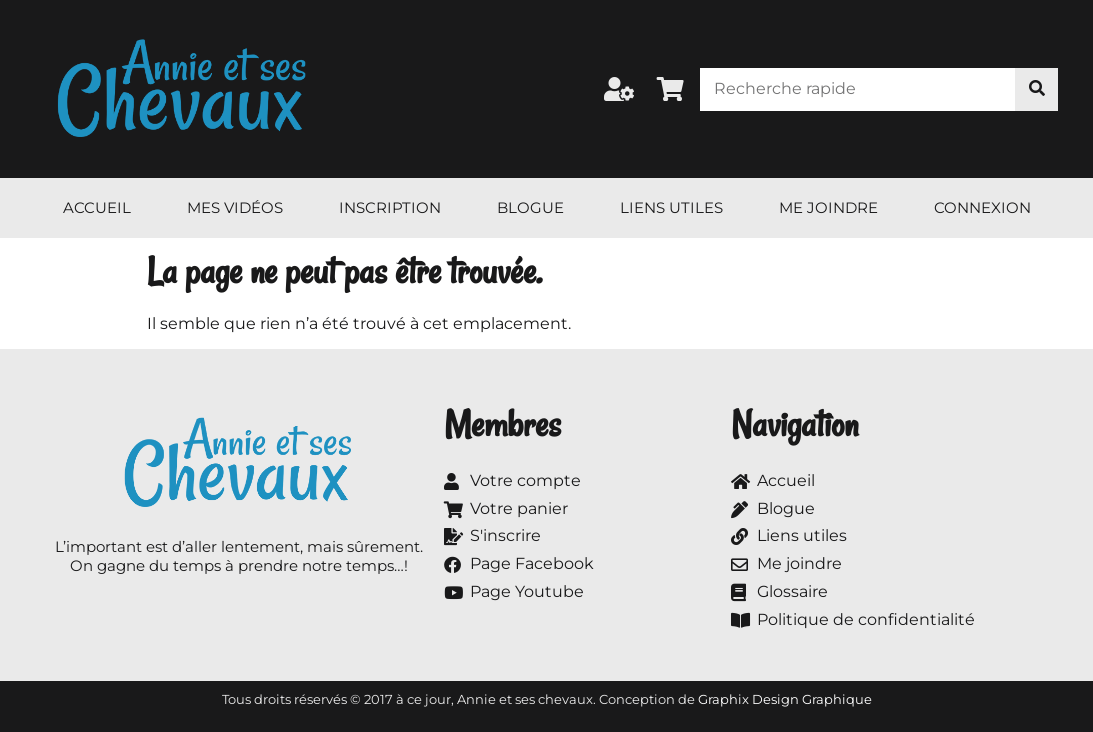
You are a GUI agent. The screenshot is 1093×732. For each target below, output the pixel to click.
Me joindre (828, 207)
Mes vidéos (235, 207)
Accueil (97, 207)
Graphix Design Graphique (785, 699)
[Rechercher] (1036, 89)
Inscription (390, 207)
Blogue (530, 207)
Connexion (982, 207)
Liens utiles (671, 207)
